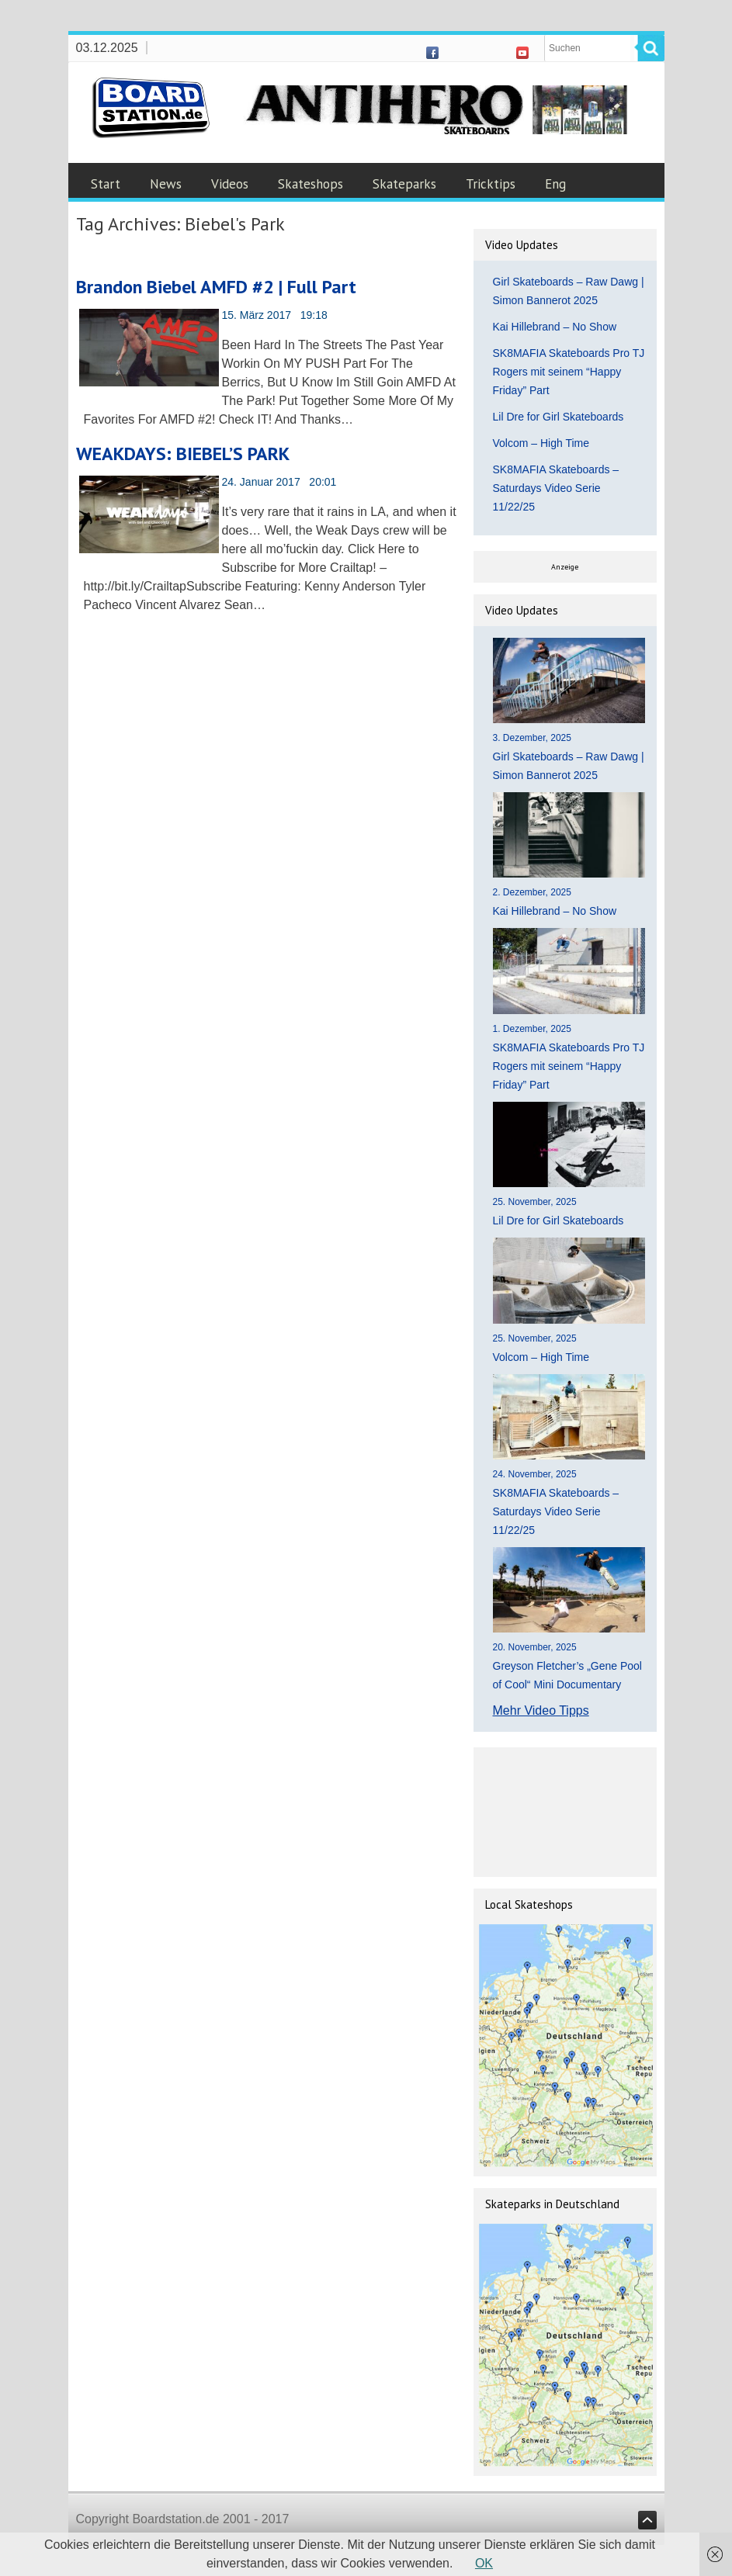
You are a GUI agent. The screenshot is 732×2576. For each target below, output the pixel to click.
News (166, 183)
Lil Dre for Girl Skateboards (558, 416)
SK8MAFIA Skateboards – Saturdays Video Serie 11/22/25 (556, 488)
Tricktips (490, 183)
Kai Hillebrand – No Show (555, 326)
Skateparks (404, 183)
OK (484, 2563)
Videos (229, 183)
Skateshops (310, 183)
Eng (555, 183)
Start (105, 183)
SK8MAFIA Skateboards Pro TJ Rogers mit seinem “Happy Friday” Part (569, 371)
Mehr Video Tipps (541, 1710)
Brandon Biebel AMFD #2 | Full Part (216, 287)
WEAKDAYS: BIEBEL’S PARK (183, 453)
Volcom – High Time (541, 443)
